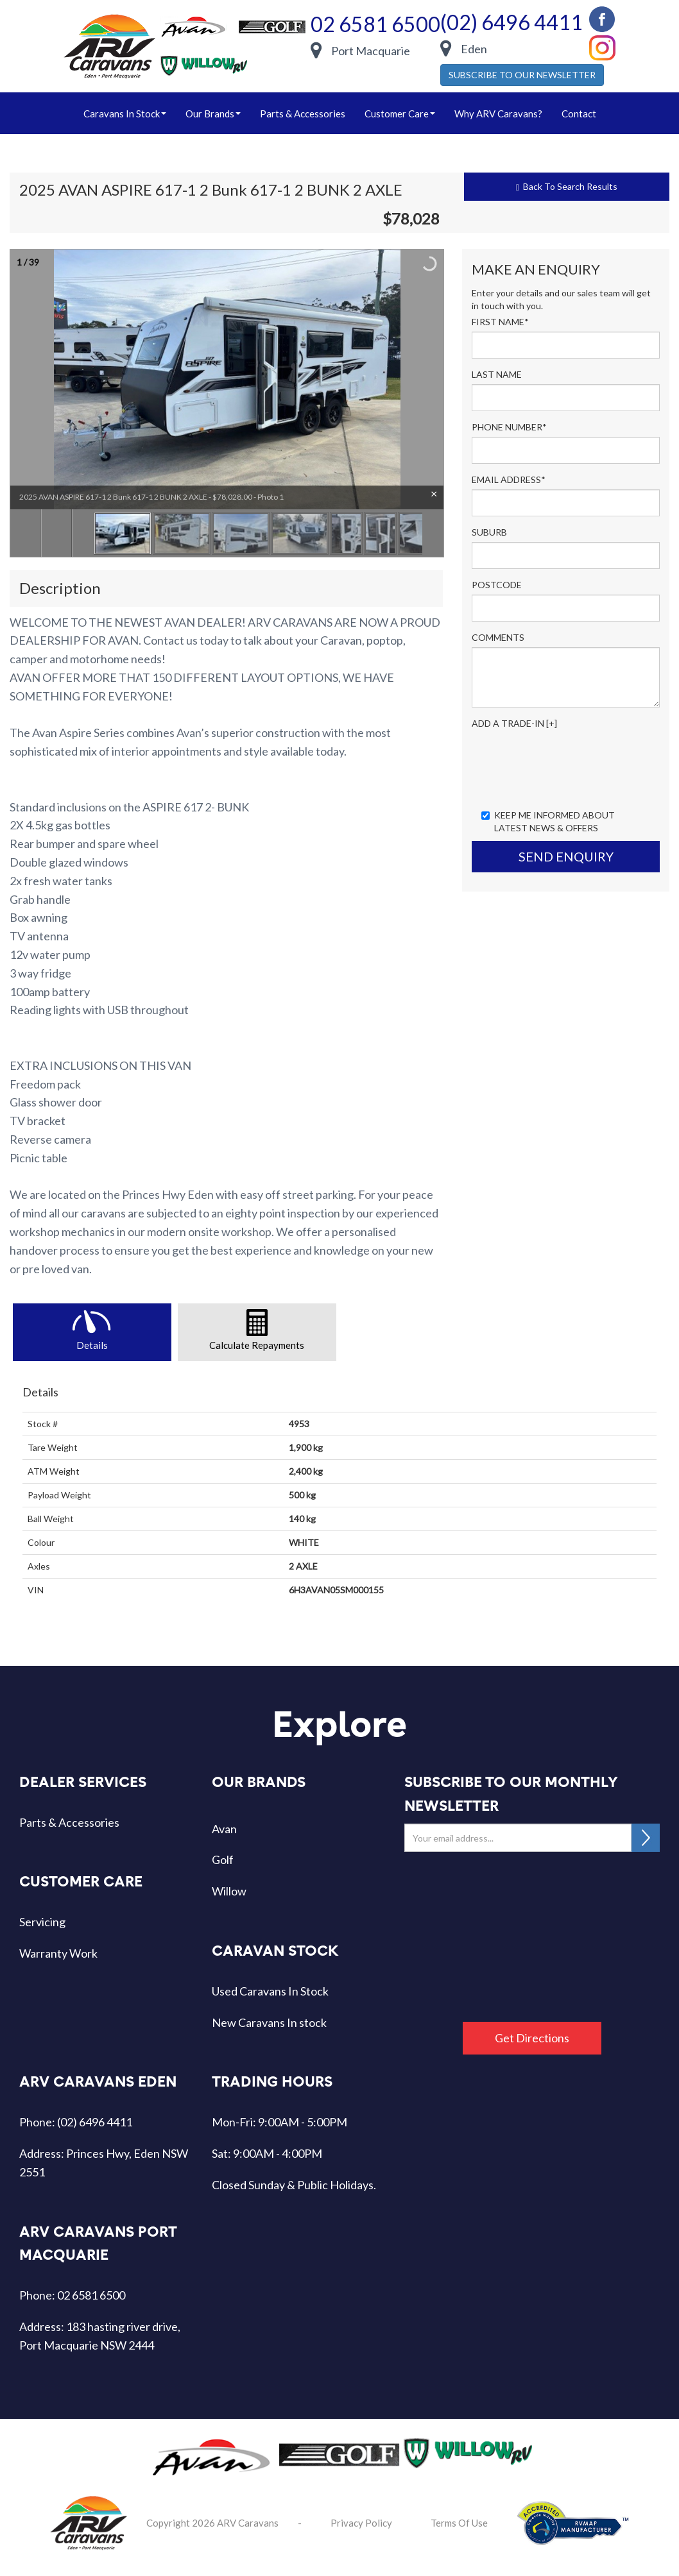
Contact (579, 113)
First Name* (500, 321)
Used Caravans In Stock (270, 1991)
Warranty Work (58, 1953)
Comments (498, 637)
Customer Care (400, 113)
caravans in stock (124, 113)
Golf (223, 1859)
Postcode (497, 584)
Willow (229, 1891)
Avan (224, 1829)
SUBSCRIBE (646, 1838)
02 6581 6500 (375, 24)
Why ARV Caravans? (498, 113)
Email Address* (509, 479)
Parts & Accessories (302, 113)
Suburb (489, 532)
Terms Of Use (459, 2523)
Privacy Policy (361, 2523)
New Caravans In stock (269, 2022)
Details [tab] (92, 1345)
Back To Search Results (566, 186)
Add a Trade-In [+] (514, 723)
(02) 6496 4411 (511, 22)
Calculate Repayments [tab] (256, 1345)
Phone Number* (509, 426)
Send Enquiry (566, 856)
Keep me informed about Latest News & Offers (548, 821)
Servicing (42, 1922)
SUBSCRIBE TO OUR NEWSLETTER (522, 74)
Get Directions (532, 2038)
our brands (213, 113)
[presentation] (569, 768)
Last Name (497, 374)
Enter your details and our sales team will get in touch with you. (561, 299)
